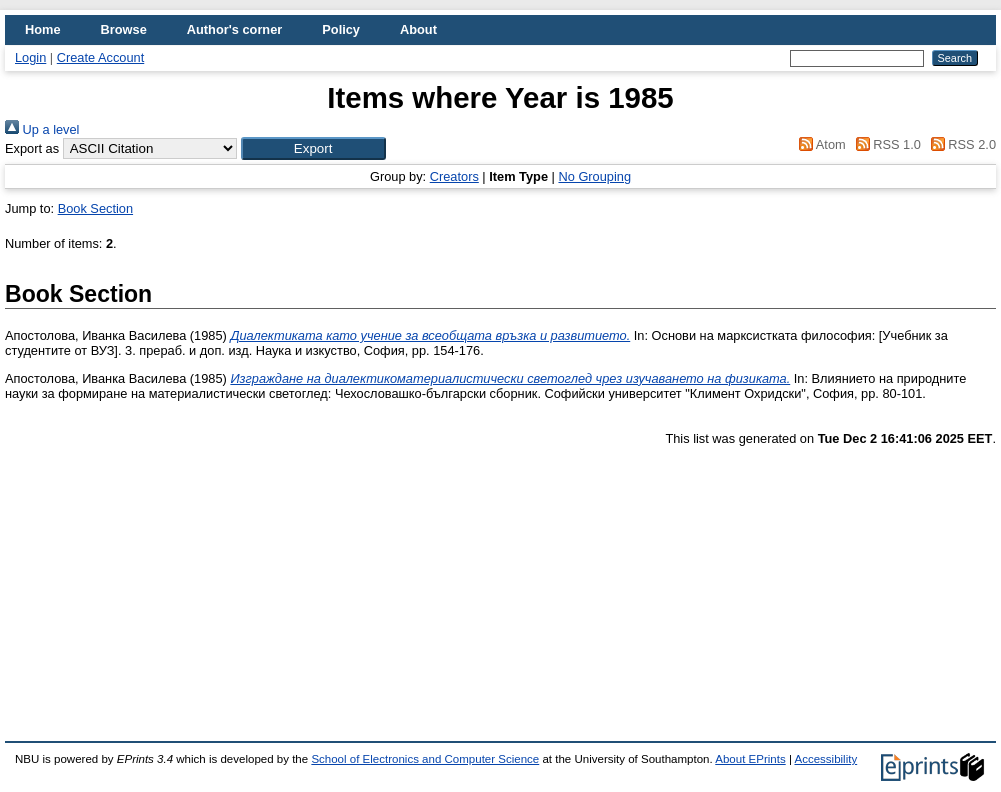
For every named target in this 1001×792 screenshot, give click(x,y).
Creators (454, 176)
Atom (819, 144)
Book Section (95, 208)
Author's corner (234, 29)
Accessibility (825, 759)
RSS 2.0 (960, 144)
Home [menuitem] (43, 29)
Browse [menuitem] (124, 29)
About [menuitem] (418, 29)
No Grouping (594, 176)
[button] (313, 148)
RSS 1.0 (885, 144)
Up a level (42, 129)
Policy (341, 29)
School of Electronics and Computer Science (425, 759)
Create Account (101, 57)
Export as (32, 148)
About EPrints (750, 759)
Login (30, 57)
